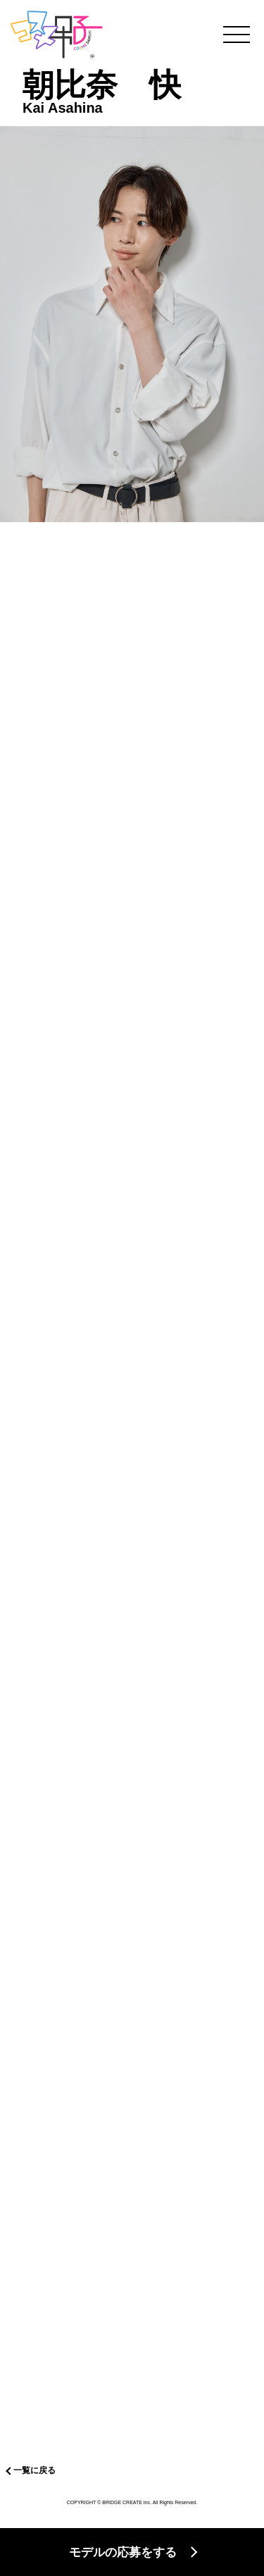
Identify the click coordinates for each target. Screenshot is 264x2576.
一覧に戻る (34, 2470)
